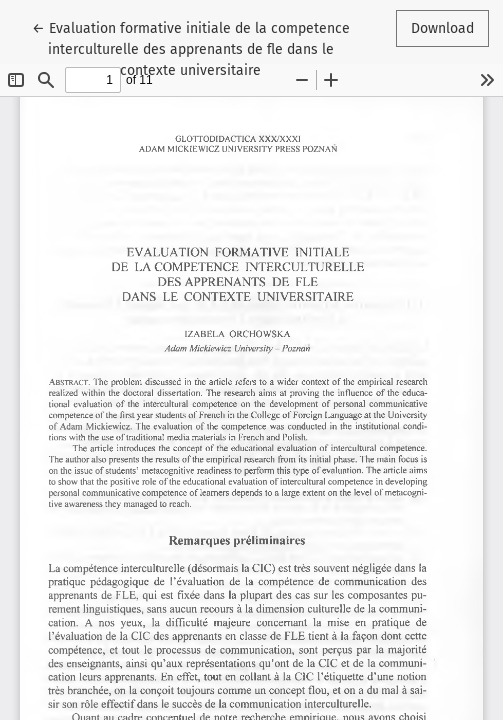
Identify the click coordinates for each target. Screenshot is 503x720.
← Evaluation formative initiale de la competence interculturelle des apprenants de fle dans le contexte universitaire (191, 48)
